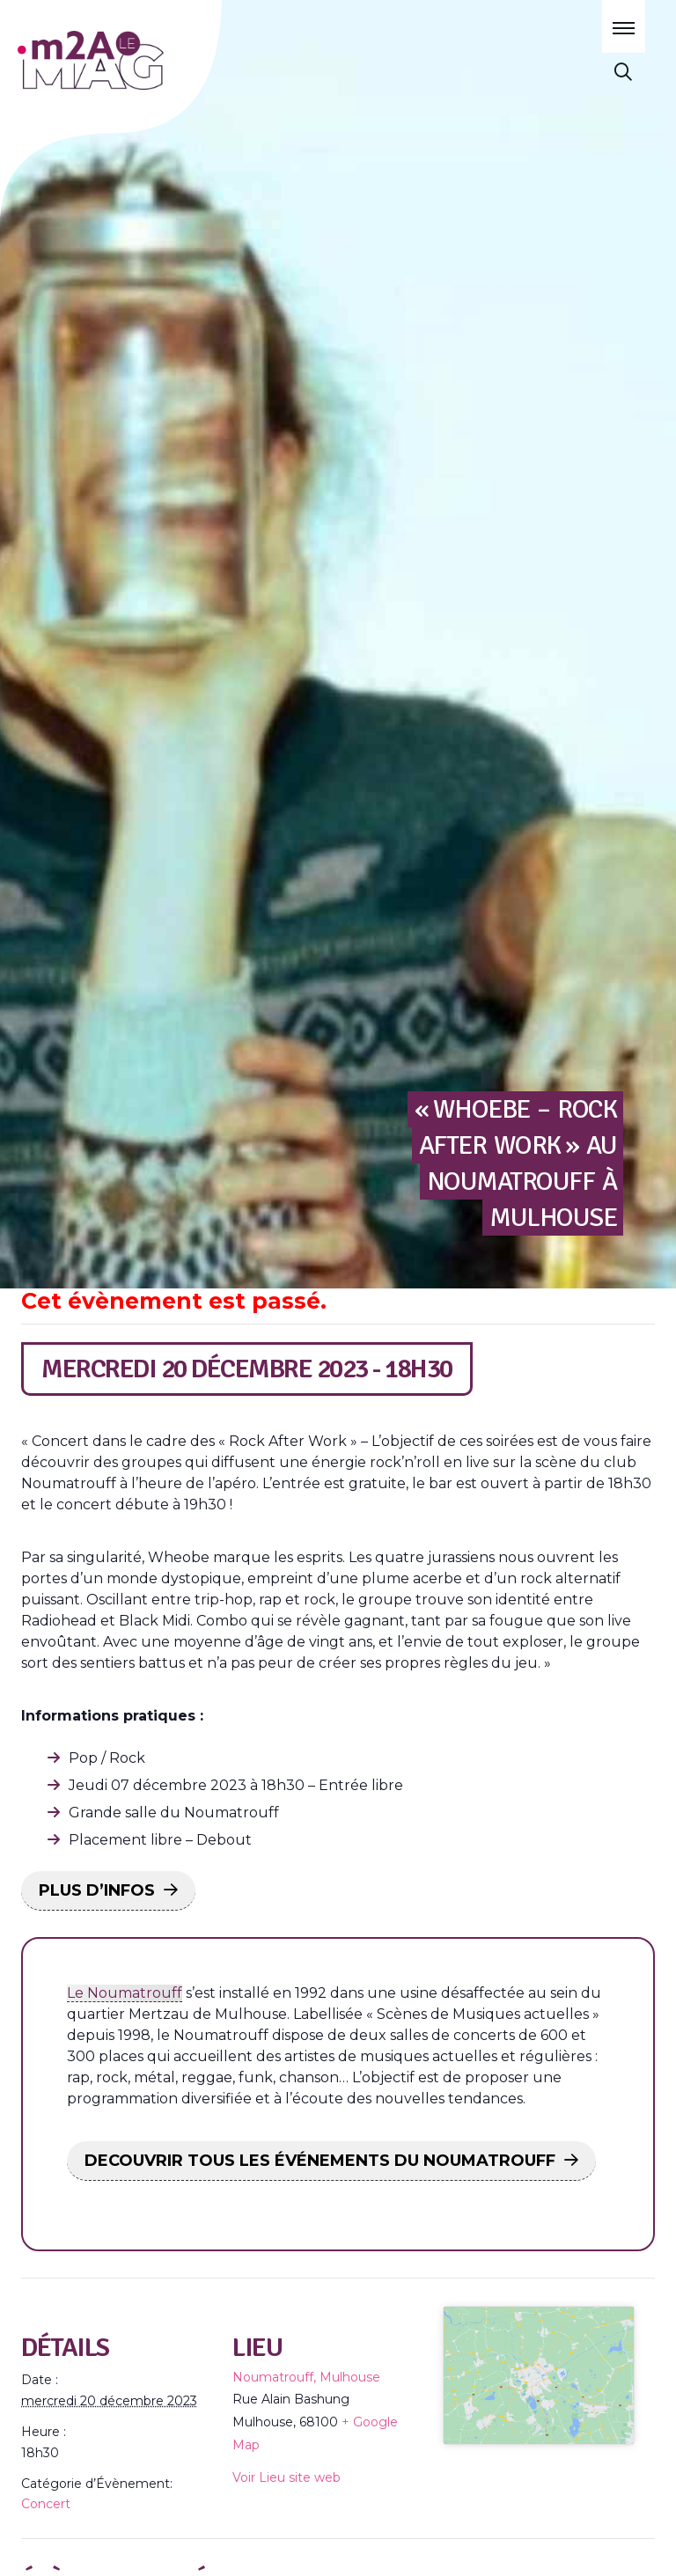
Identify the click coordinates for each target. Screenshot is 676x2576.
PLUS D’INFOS (97, 1890)
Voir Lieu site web (286, 2477)
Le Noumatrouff (124, 1993)
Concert (45, 2504)
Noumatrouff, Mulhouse (306, 2377)
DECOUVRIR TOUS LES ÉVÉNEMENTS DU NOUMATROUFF (319, 2160)
